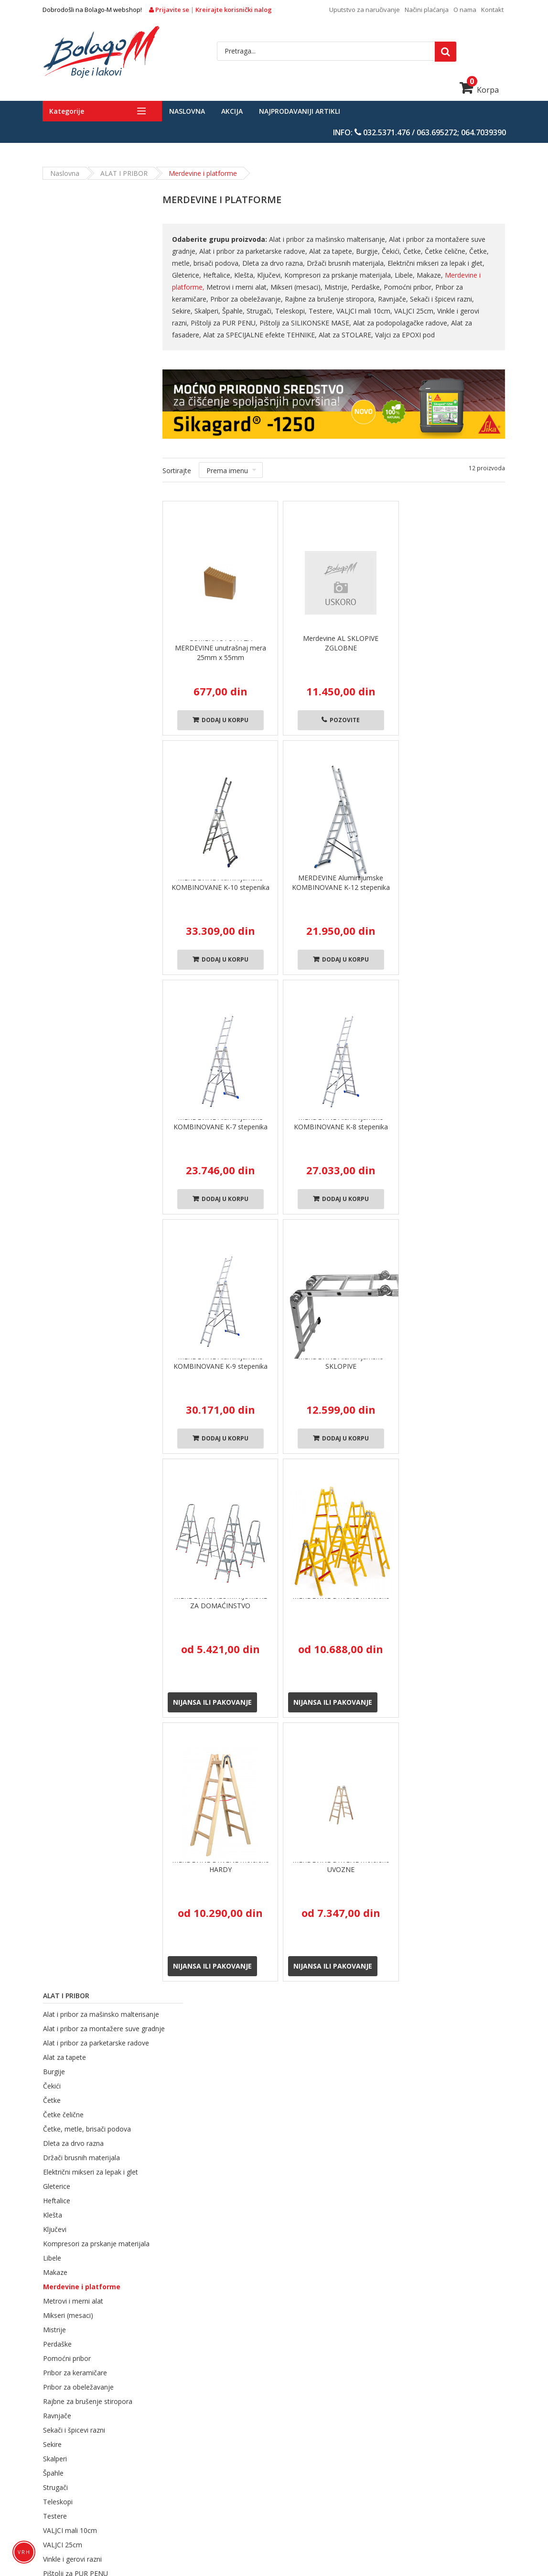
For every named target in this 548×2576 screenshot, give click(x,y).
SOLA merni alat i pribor (199, 2524)
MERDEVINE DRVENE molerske (340, 1596)
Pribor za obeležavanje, (247, 298)
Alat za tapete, (332, 251)
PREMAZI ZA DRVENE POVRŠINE (399, 2446)
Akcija (232, 111)
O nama (464, 9)
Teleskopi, (269, 310)
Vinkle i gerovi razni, (444, 310)
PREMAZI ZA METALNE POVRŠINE (142, 2459)
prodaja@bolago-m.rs (113, 2323)
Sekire (52, 697)
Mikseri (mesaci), (297, 287)
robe (343, 2027)
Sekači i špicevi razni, (442, 298)
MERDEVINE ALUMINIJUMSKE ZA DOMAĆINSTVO (220, 1600)
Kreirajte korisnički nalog (233, 9)
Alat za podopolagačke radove (90, 854)
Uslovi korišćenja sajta (283, 2262)
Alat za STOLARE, (315, 334)
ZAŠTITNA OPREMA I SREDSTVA (375, 2511)
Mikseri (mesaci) (68, 568)
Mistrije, (337, 287)
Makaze (55, 525)
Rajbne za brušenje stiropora (87, 654)
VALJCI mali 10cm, (342, 310)
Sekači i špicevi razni (74, 682)
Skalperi (54, 711)
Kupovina (229, 2027)
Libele (52, 510)
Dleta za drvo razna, (274, 263)
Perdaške (57, 596)
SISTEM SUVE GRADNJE (327, 2498)
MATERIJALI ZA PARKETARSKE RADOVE (399, 2459)
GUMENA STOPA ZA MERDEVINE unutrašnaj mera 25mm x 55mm (220, 648)
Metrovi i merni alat (73, 553)
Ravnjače (57, 668)
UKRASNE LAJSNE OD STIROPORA (260, 2511)
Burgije (53, 312)
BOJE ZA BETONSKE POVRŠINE (290, 2446)
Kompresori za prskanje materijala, (339, 275)
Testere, (299, 310)
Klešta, (245, 275)
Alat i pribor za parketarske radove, (254, 251)
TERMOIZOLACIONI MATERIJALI (140, 2472)
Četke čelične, (446, 251)
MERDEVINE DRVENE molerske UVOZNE (340, 1864)
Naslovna (187, 111)
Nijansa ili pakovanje (211, 1702)
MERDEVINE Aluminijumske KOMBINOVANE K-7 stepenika (220, 1122)
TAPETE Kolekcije (360, 2524)
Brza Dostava (106, 2031)
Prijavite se (170, 9)
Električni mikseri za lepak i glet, (435, 263)
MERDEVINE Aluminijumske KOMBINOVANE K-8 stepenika (341, 1122)
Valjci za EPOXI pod (373, 334)
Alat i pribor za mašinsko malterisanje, (328, 239)
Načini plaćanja (427, 9)
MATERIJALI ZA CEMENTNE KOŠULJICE (261, 2472)
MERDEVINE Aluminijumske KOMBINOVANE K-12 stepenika (341, 882)
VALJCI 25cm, (392, 310)
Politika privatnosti (276, 2172)
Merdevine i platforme (81, 539)
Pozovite (341, 720)
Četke (51, 341)
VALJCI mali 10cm (70, 783)
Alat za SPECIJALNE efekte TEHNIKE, (229, 334)
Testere (54, 768)
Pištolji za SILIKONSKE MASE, (287, 322)
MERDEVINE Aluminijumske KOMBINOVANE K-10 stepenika (220, 882)
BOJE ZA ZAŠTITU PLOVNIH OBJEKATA (266, 2459)
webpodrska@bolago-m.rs (90, 2278)
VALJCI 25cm (62, 797)
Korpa (479, 90)
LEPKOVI (101, 2498)
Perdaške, (367, 287)
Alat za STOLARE (69, 909)
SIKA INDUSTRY (189, 2485)
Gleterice (56, 427)
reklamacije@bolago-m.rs (89, 2306)
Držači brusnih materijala (81, 398)
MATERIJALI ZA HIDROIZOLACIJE (104, 2485)
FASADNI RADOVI (203, 2446)
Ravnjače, (393, 298)
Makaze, (430, 275)
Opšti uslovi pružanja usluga (291, 2160)
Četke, (413, 251)
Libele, (405, 275)
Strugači (55, 740)
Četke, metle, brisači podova (86, 369)
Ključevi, (270, 275)
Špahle (53, 725)
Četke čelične (63, 355)
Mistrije (54, 582)
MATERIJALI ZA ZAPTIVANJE (453, 2485)
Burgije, (368, 251)
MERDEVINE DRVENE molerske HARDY (220, 1864)
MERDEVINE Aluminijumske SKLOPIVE (340, 1361)
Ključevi (54, 470)
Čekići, (392, 251)
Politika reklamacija (278, 2236)
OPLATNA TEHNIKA (249, 2498)
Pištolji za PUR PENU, (206, 322)
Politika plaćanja (273, 2223)
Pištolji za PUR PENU (75, 826)
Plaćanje (464, 2027)
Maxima (111, 1099)
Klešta (52, 455)
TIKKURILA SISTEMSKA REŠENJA (349, 2485)
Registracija (386, 2160)
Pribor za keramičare (75, 625)
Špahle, (211, 310)
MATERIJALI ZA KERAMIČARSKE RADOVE (395, 2472)
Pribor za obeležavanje (78, 639)
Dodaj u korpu (220, 720)
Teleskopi (57, 754)
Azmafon (64, 1099)
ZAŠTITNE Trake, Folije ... (284, 2524)
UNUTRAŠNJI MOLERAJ (130, 2446)
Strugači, (238, 310)
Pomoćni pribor (66, 611)
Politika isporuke (273, 2185)
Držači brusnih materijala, (346, 263)
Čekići (51, 326)
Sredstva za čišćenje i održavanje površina (132, 2511)
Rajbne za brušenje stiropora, (330, 298)
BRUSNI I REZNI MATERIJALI (417, 2498)
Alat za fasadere (68, 869)
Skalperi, (185, 310)
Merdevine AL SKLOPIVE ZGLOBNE (340, 643)
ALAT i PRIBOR (124, 173)
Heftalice (56, 441)
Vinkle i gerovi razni (72, 811)
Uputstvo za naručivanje (364, 9)
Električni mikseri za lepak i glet (90, 412)
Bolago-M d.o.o (277, 2553)
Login (376, 2147)
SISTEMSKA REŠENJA (256, 2485)
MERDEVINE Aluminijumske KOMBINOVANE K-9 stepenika (220, 1361)
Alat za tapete (64, 298)
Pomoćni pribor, (409, 287)
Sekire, (485, 298)
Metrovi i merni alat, (238, 287)
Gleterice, (187, 275)
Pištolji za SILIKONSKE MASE (87, 840)
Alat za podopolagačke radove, (383, 322)
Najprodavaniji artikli (299, 111)
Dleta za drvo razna (73, 384)
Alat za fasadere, (458, 322)
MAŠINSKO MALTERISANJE (166, 2498)
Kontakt (492, 9)
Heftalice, (218, 275)
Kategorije (66, 111)
